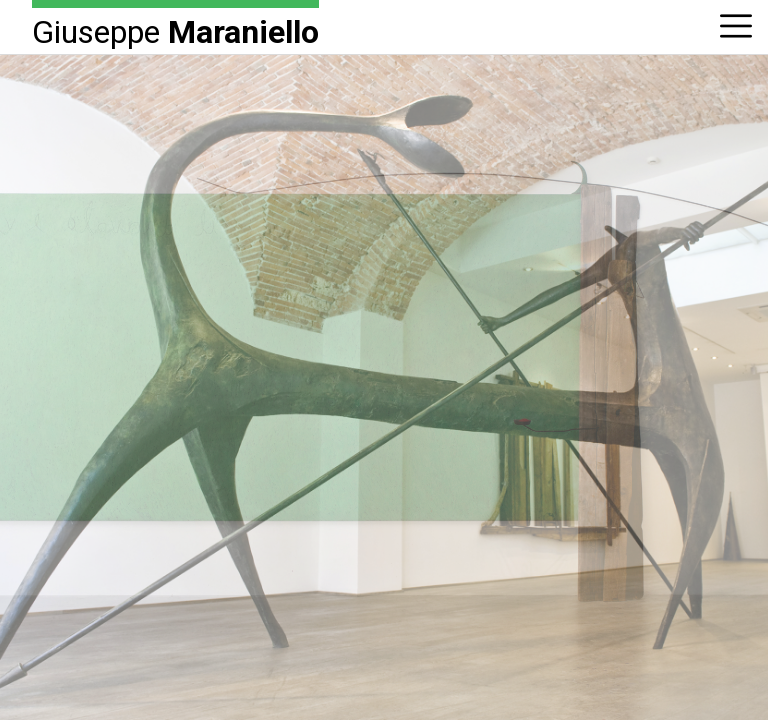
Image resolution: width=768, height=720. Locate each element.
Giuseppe (175, 30)
